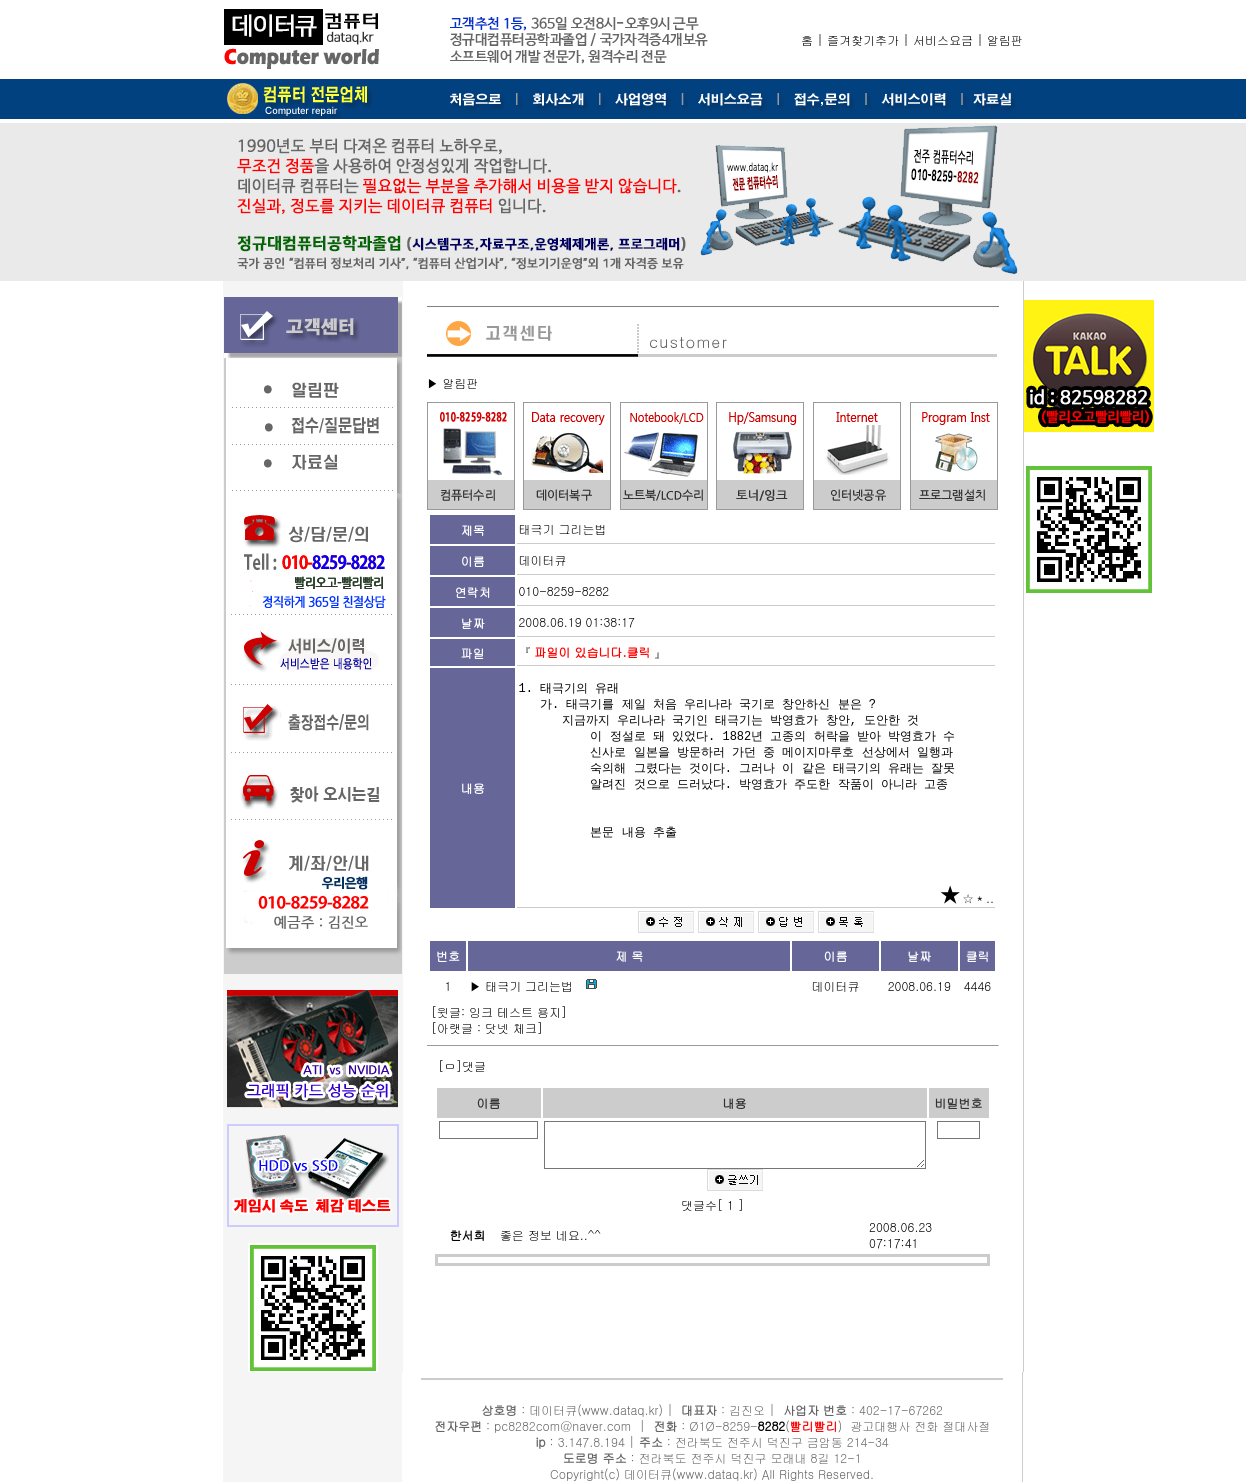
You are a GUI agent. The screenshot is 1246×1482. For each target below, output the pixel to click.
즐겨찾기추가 (863, 39)
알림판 (1005, 39)
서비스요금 (943, 39)
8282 (772, 1425)
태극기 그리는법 (531, 985)
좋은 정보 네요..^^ (550, 1247)
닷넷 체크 (511, 1027)
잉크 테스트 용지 (515, 1011)
